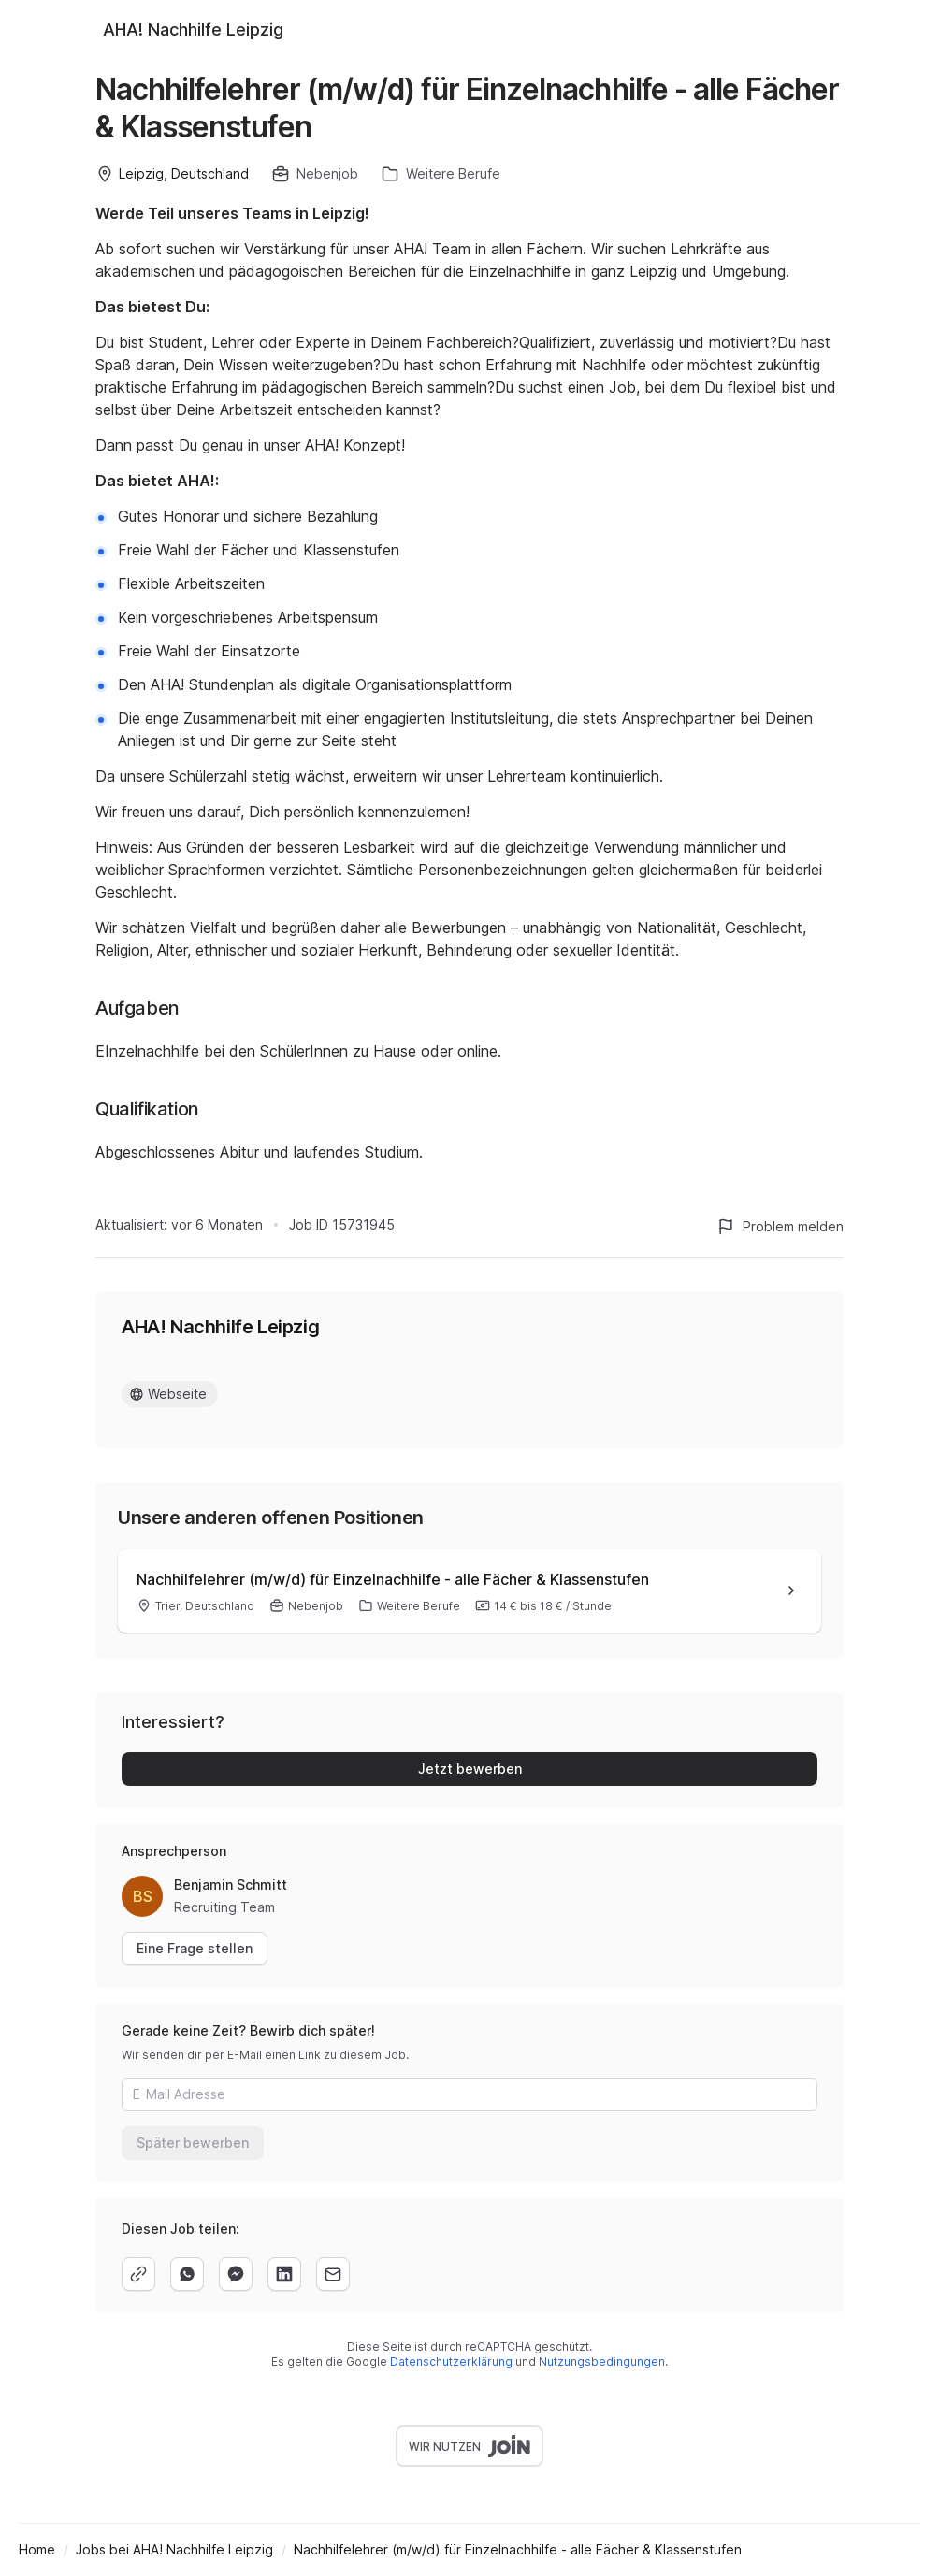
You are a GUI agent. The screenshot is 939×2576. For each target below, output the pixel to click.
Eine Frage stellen (195, 1948)
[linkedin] (284, 2274)
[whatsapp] (187, 2274)
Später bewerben (193, 2143)
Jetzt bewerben (470, 1769)
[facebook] (236, 2274)
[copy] (138, 2274)
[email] (333, 2274)
